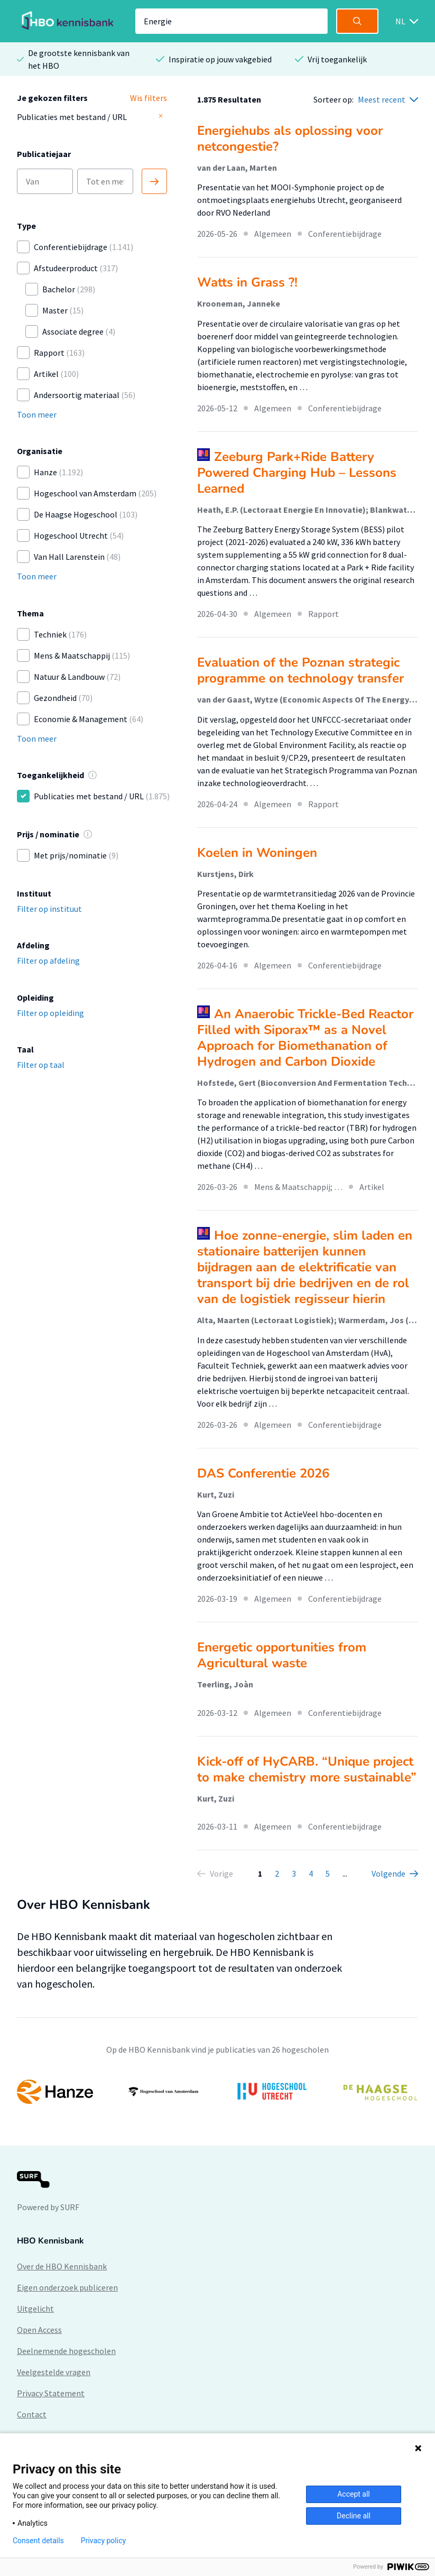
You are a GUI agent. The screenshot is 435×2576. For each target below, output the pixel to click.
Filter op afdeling (48, 960)
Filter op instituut (49, 908)
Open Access (39, 2329)
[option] (217, 2092)
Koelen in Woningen (257, 852)
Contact (32, 2414)
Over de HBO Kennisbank (62, 2266)
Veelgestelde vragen (53, 2372)
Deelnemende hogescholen (66, 2351)
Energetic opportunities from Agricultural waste (281, 1655)
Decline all (354, 2516)
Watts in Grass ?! (247, 282)
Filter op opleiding (50, 1013)
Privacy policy (103, 2540)
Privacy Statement (51, 2393)
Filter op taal (40, 1064)
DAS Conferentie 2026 (263, 1473)
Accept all (353, 2494)
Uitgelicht (35, 2308)
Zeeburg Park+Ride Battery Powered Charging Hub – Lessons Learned (296, 472)
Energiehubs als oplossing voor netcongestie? (290, 138)
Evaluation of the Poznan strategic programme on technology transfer (300, 670)
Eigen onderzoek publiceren (67, 2287)
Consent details (38, 2540)
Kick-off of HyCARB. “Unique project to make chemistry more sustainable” (307, 1769)
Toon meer (37, 414)
